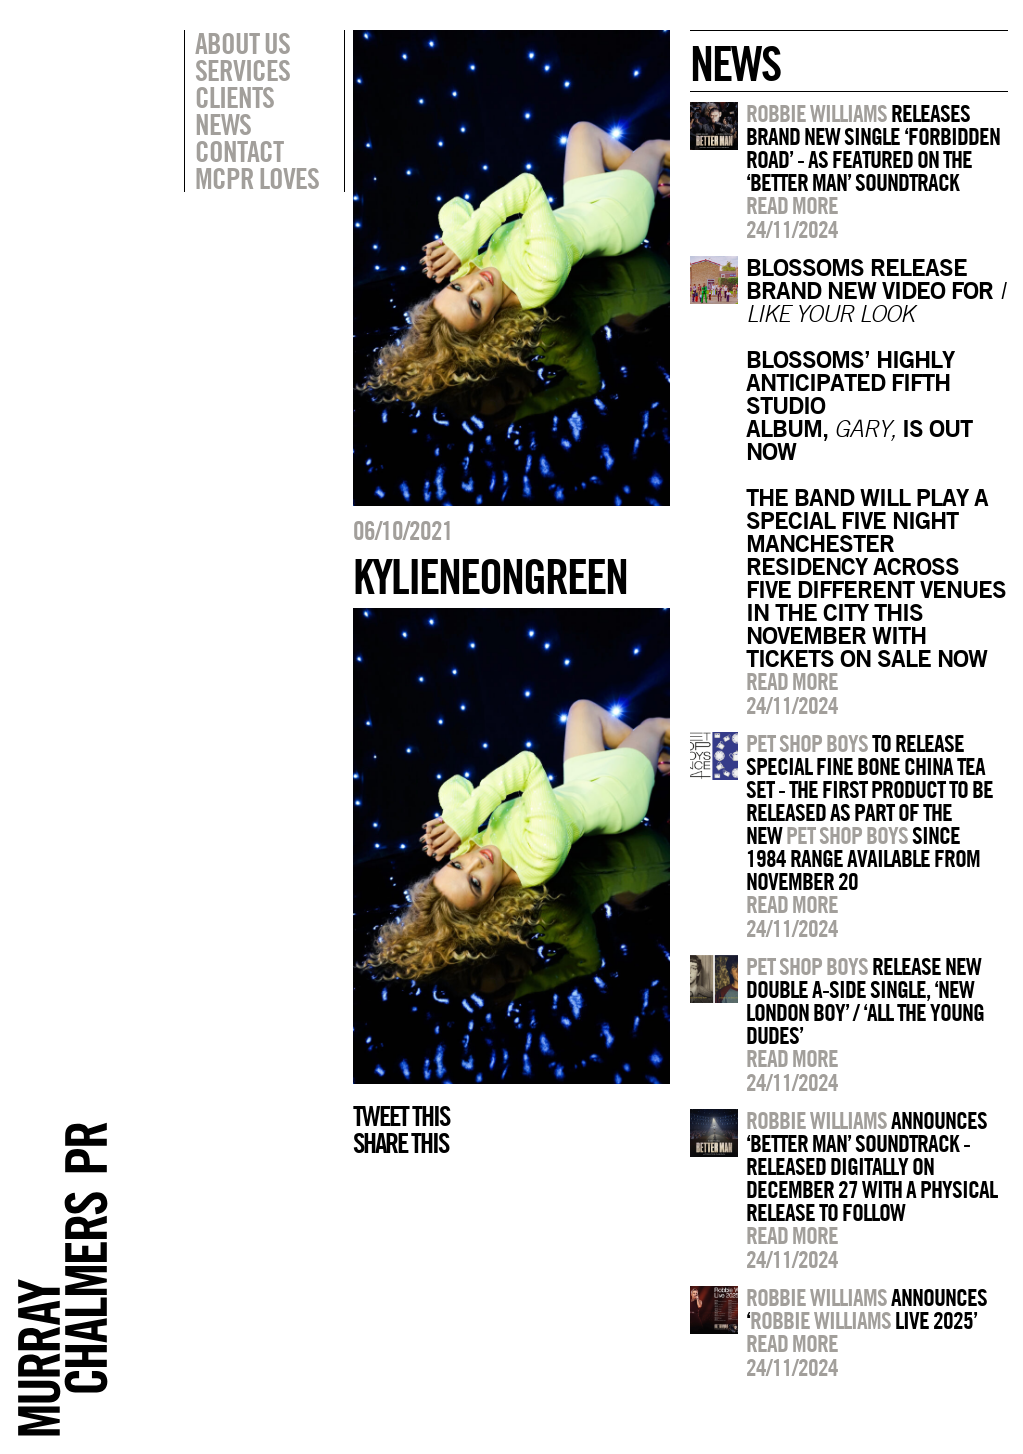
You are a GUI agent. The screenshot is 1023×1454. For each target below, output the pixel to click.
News (223, 124)
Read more (792, 205)
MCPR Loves (257, 178)
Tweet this (401, 1116)
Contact (239, 151)
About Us (242, 43)
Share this (400, 1143)
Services (242, 70)
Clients (234, 97)
